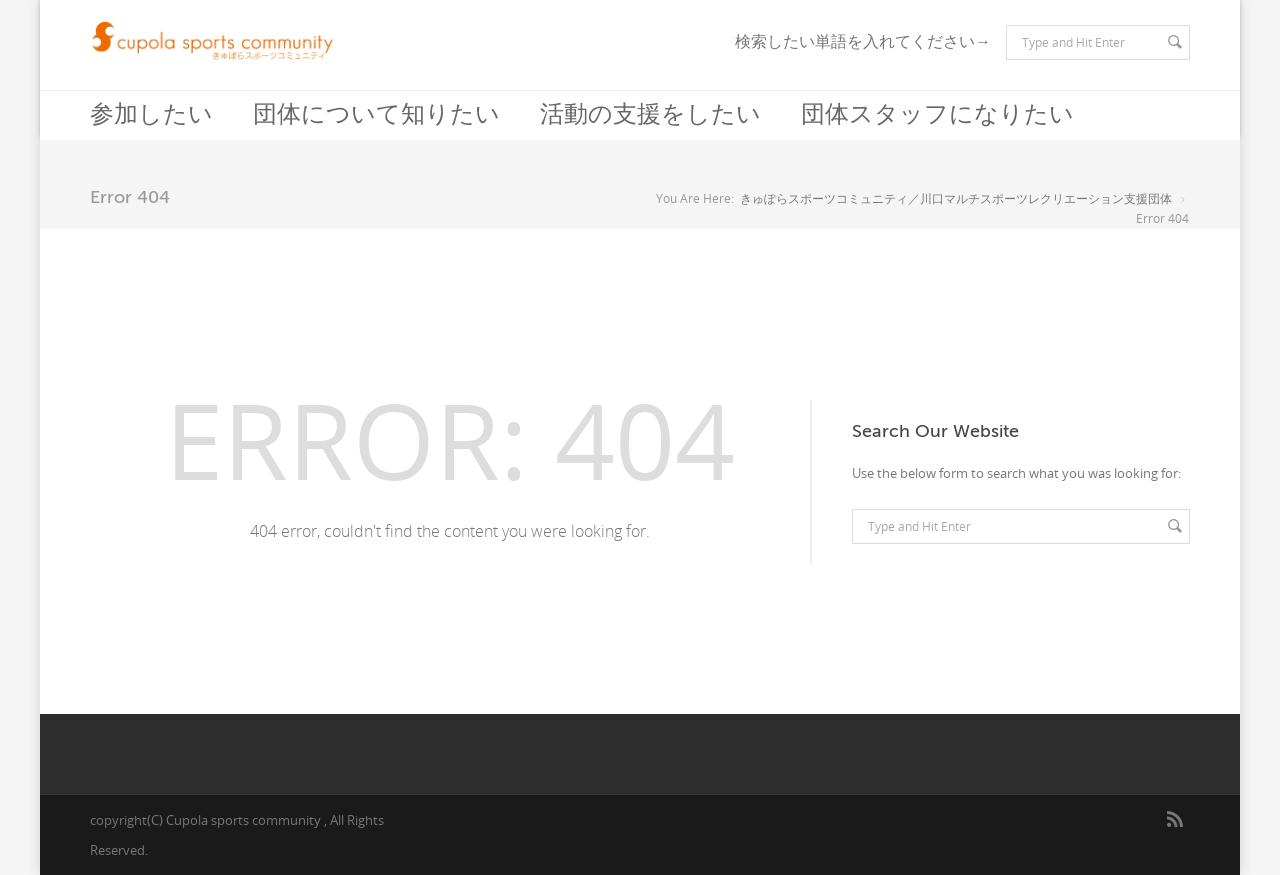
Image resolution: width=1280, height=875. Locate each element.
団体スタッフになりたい (937, 114)
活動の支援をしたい (650, 114)
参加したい (151, 114)
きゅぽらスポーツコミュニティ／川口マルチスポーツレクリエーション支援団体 (956, 198)
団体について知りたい (376, 114)
